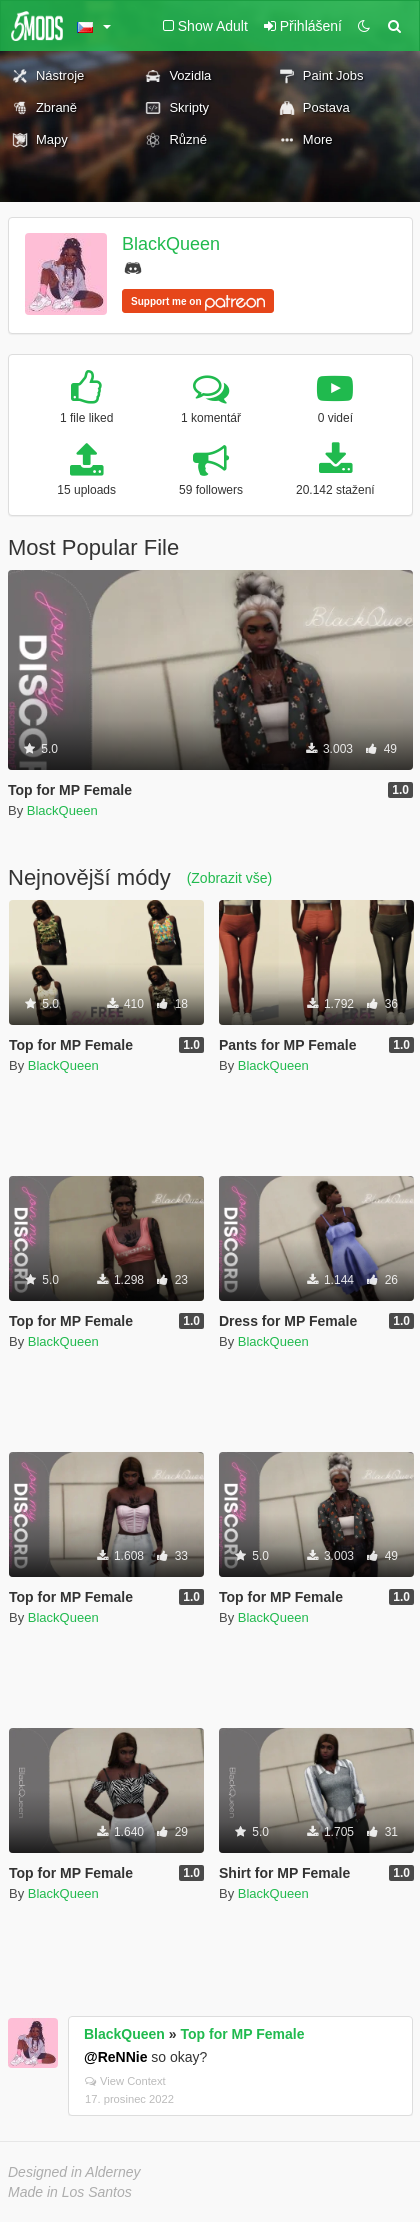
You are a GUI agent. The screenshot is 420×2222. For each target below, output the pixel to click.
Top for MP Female (243, 2034)
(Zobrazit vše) (230, 878)
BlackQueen (171, 244)
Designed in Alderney (74, 2172)
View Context (125, 2081)
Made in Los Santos (70, 2192)
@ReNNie (115, 2057)
